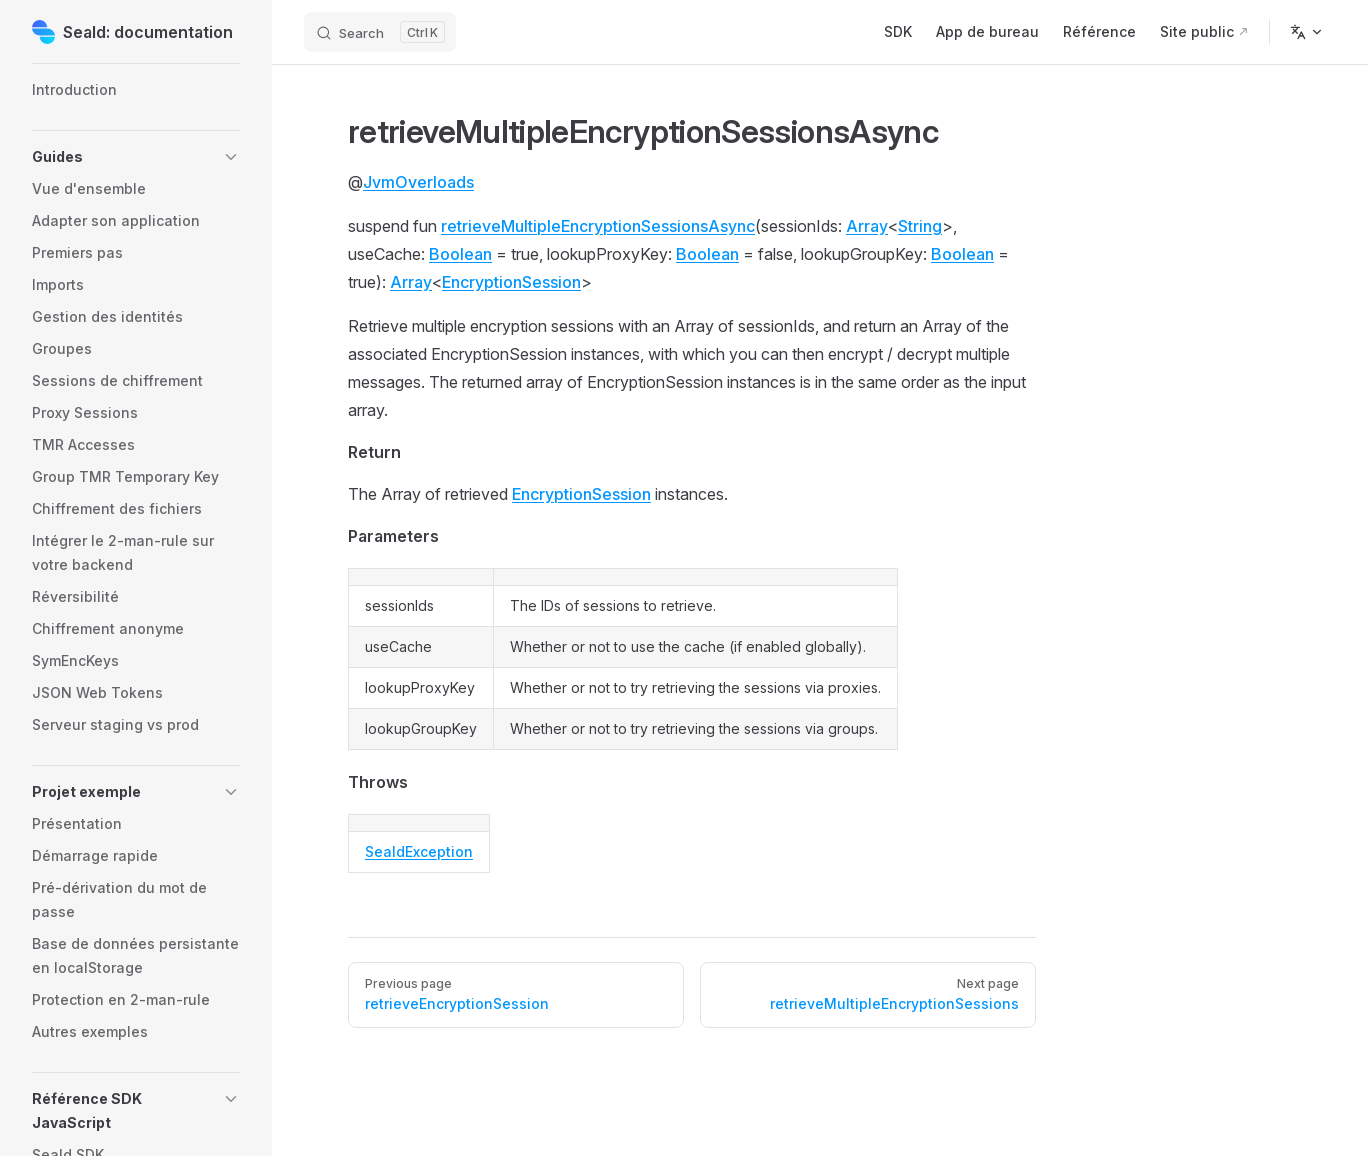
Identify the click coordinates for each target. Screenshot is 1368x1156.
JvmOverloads (418, 182)
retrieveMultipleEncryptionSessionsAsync (598, 226)
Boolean (460, 254)
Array (867, 226)
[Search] (380, 32)
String (920, 226)
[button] (136, 157)
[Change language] (1307, 32)
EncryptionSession (511, 282)
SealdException (419, 851)
